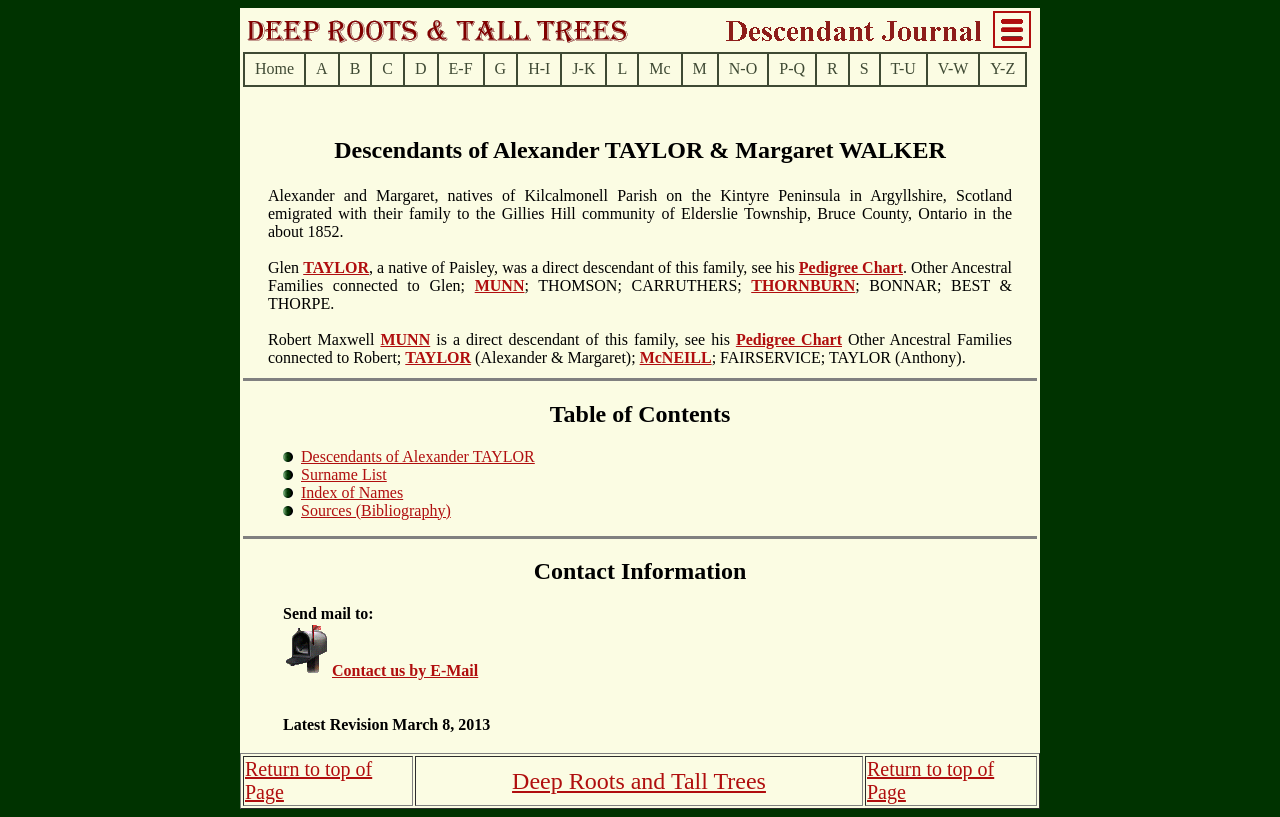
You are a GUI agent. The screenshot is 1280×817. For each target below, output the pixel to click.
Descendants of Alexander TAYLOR (418, 456)
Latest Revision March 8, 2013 (386, 724)
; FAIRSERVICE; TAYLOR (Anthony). (839, 357)
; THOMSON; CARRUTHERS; (637, 285)
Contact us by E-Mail (405, 670)
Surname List (344, 474)
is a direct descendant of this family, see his (583, 339)
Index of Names (352, 492)
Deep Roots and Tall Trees (639, 781)
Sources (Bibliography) (376, 510)
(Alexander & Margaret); (555, 357)
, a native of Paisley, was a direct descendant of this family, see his (584, 267)
